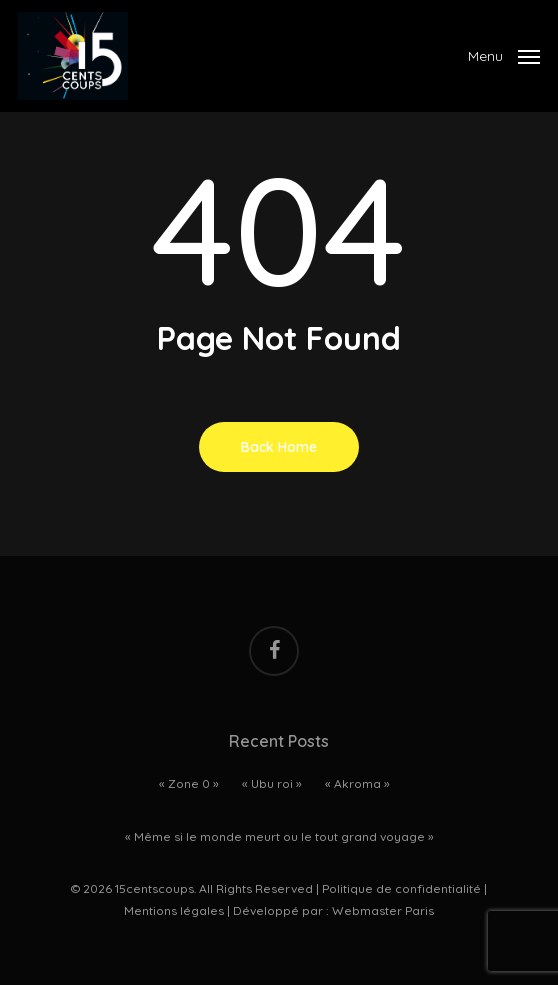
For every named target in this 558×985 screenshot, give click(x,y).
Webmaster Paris (383, 910)
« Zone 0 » (189, 783)
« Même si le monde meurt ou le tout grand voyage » (279, 836)
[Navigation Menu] (504, 54)
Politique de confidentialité (401, 888)
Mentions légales (174, 910)
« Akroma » (357, 783)
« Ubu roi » (272, 783)
